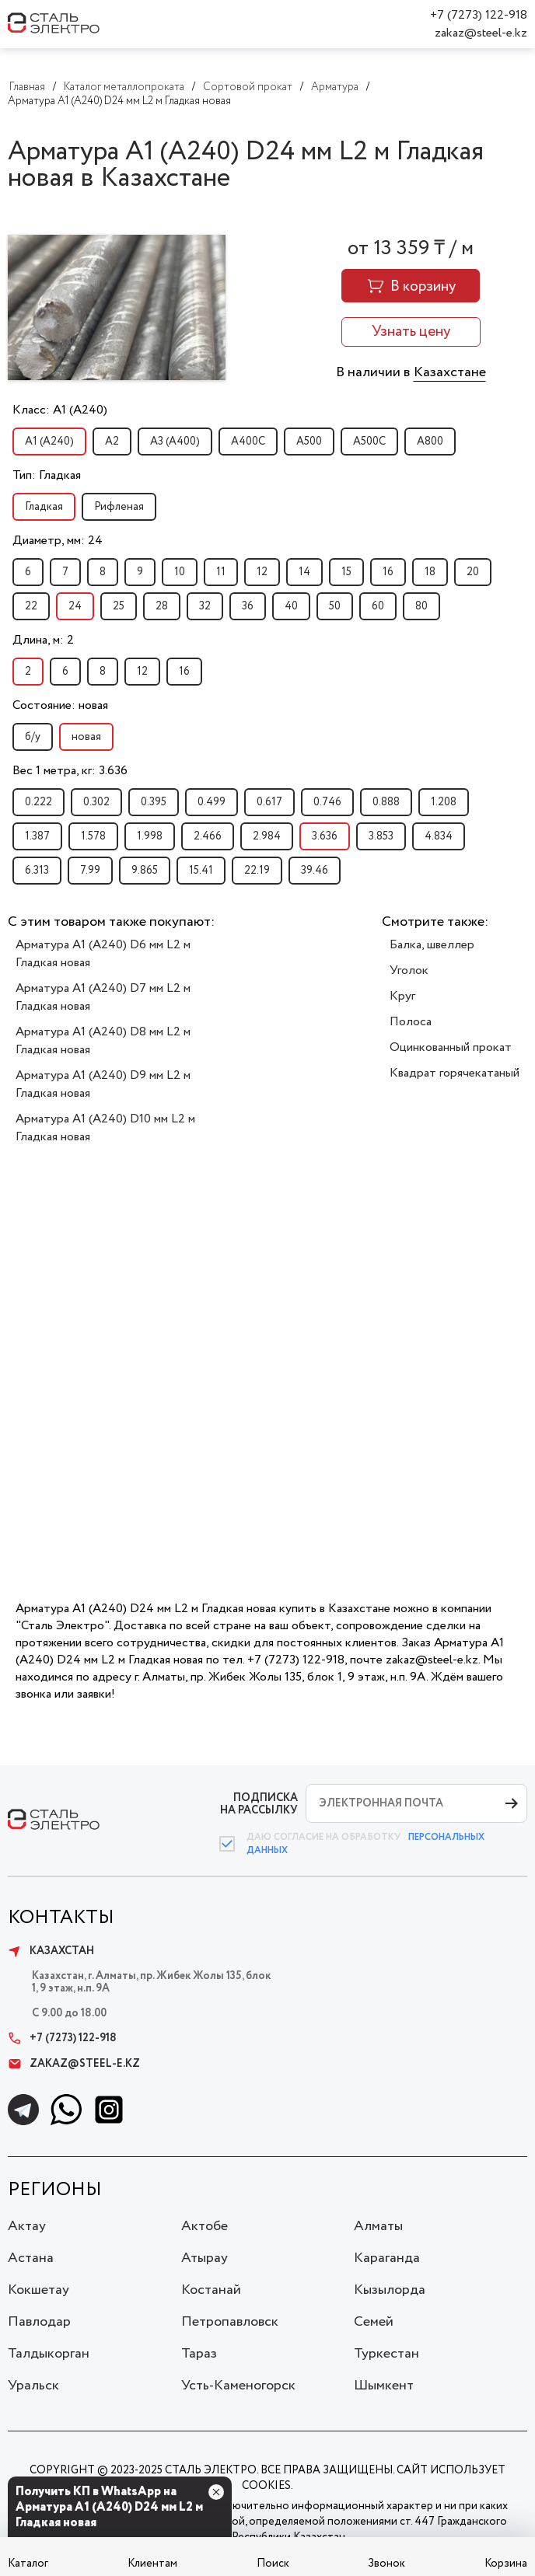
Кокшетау (38, 2290)
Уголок (409, 970)
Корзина (505, 2563)
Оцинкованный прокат (451, 1047)
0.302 (96, 802)
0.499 (212, 802)
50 (335, 606)
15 (346, 572)
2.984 (267, 836)
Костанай (211, 2290)
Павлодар (39, 2322)
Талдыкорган (48, 2354)
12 (262, 572)
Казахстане (450, 372)
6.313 (37, 870)
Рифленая (119, 507)
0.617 (269, 802)
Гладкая (44, 507)
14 (304, 572)
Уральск (33, 2385)
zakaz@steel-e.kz (481, 33)
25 (118, 606)
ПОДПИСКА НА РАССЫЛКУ (259, 1804)
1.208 (443, 802)
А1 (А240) (49, 441)
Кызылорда (389, 2290)
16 (388, 572)
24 (75, 606)
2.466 (208, 836)
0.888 (386, 802)
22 (31, 606)
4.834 (439, 836)
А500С (369, 441)
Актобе (204, 2226)
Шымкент (384, 2385)
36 (248, 606)
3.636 (324, 836)
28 (162, 606)
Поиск (273, 2563)
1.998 (150, 836)
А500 (309, 441)
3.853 (381, 836)
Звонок (386, 2563)
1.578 (93, 836)
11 (221, 572)
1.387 (37, 836)
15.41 (201, 870)
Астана (31, 2258)
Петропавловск (229, 2322)
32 (205, 606)
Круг (402, 996)
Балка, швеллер (432, 945)
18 (430, 572)
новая (86, 737)
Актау (27, 2226)
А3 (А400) (175, 441)
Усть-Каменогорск (238, 2385)
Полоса (411, 1022)
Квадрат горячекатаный (454, 1073)
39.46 (314, 870)
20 (473, 572)
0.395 (153, 802)
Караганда (387, 2258)
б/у (32, 737)
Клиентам (152, 2563)
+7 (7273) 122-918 (478, 15)
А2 (112, 441)
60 (378, 606)
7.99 (90, 870)
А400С (248, 441)
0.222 (38, 802)
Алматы (378, 2226)
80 (421, 606)
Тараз (199, 2354)
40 (291, 606)
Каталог (28, 2563)
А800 (430, 441)
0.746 (327, 802)
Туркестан (386, 2354)
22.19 (257, 870)
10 (179, 572)
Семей (373, 2322)
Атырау (204, 2258)
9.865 (144, 870)
